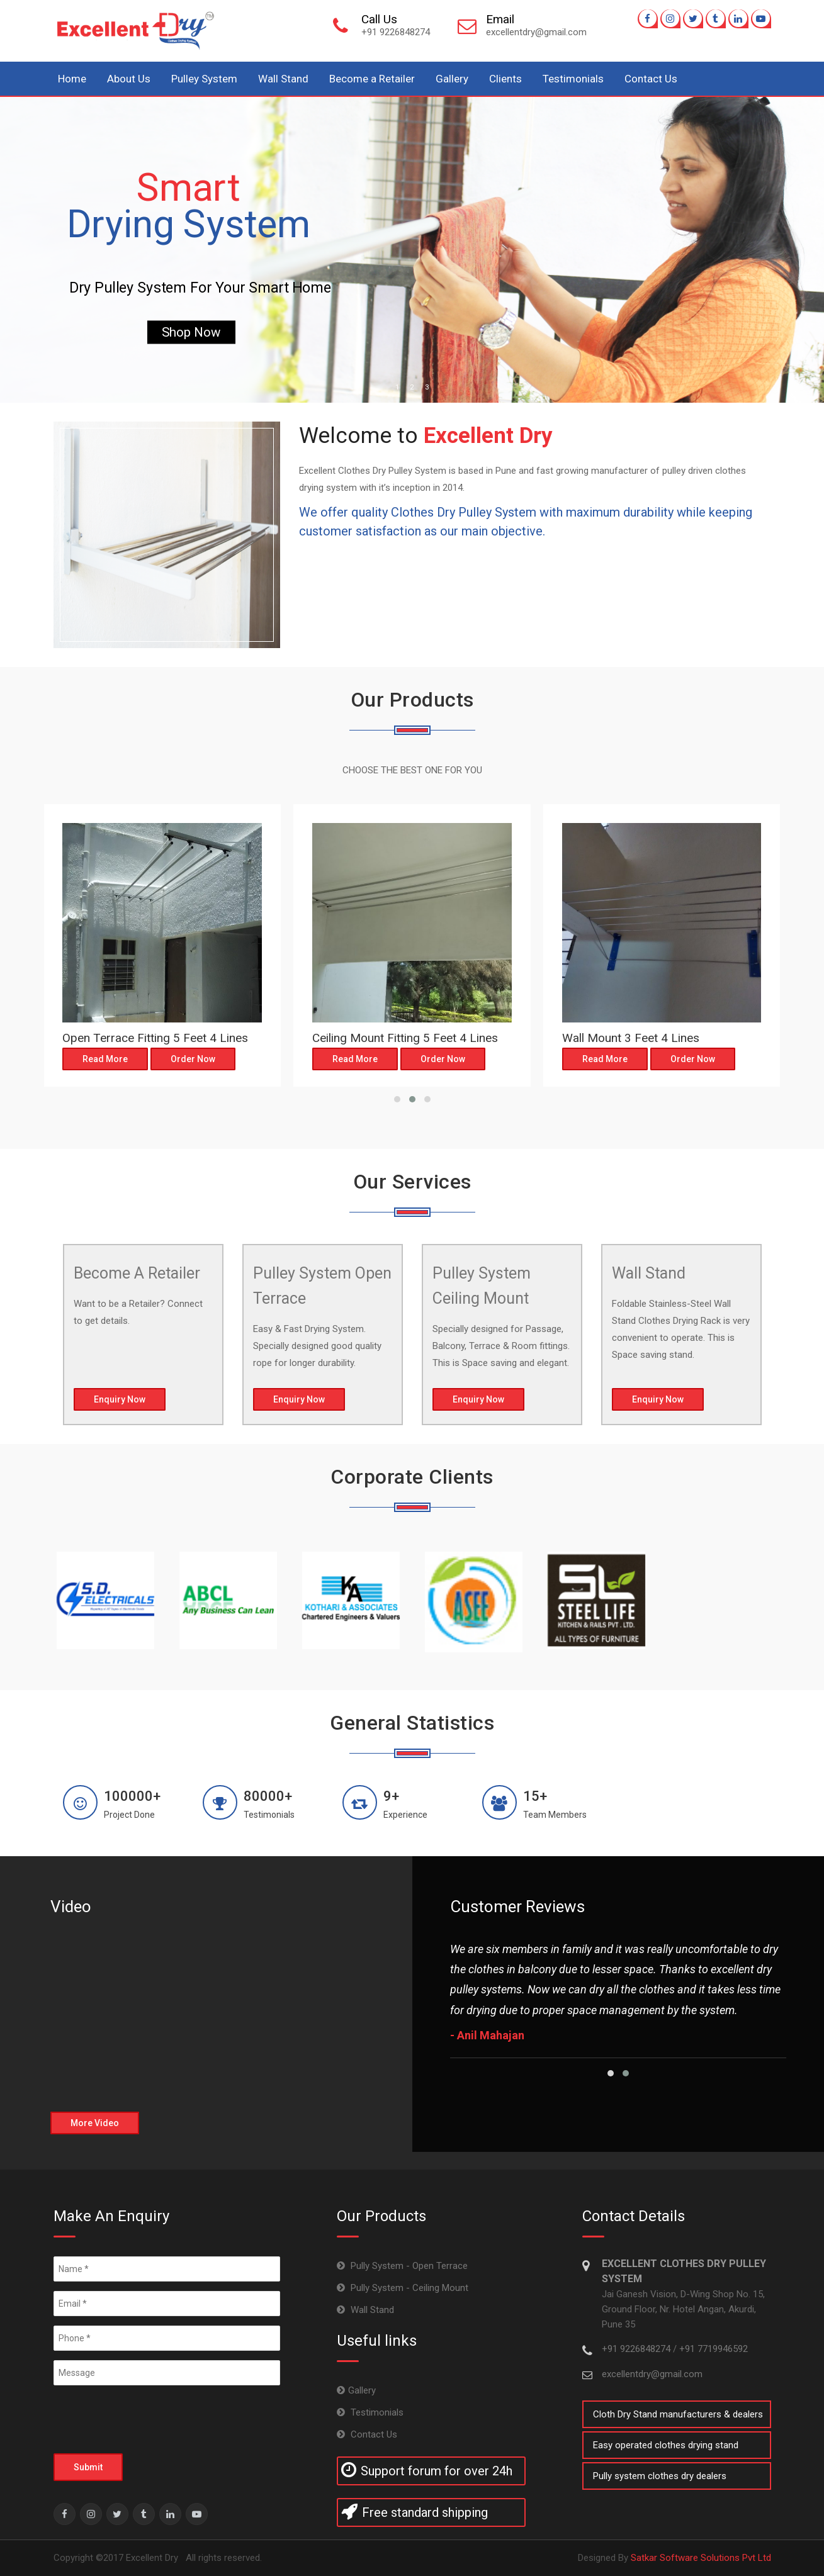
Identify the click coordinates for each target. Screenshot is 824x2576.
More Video (95, 2123)
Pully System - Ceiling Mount (408, 2287)
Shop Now (191, 332)
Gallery (452, 78)
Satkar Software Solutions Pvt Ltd (701, 2557)
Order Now (193, 1059)
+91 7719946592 (713, 2349)
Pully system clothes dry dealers (659, 2476)
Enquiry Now (119, 1399)
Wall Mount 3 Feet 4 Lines (630, 1038)
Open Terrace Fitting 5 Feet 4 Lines (155, 1038)
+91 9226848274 (637, 2349)
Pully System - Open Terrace (408, 2265)
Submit (88, 2467)
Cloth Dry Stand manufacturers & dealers (678, 2414)
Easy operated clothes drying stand (665, 2445)
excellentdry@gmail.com (652, 2374)
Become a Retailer (372, 78)
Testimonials (573, 78)
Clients (505, 78)
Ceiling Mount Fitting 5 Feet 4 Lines (405, 1038)
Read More (105, 1059)
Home (72, 78)
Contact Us (650, 78)
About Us (128, 78)
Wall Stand (283, 78)
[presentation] (149, 2419)
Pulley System (204, 78)
